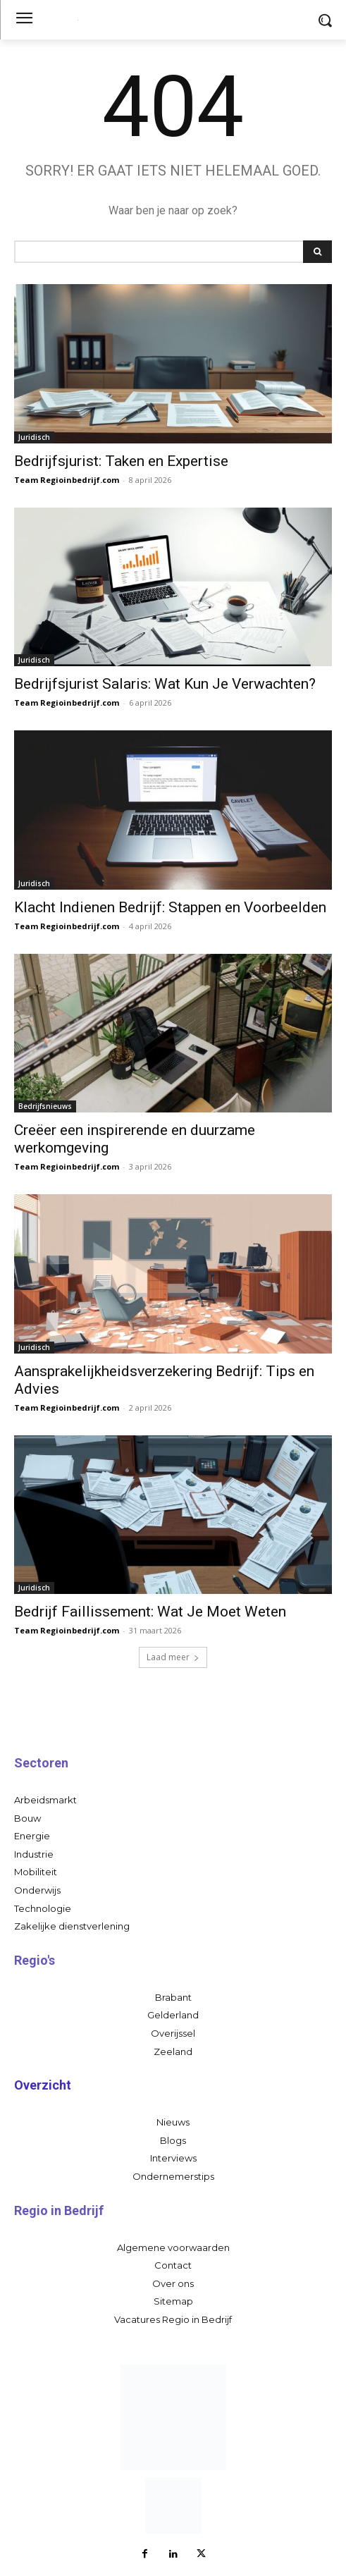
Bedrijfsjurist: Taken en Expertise (121, 461)
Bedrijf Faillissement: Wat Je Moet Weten (150, 1611)
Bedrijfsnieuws (45, 1106)
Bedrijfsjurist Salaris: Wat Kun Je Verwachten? (165, 683)
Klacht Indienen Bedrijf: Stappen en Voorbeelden (170, 907)
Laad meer (173, 1657)
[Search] (317, 251)
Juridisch (34, 437)
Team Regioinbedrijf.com (66, 479)
